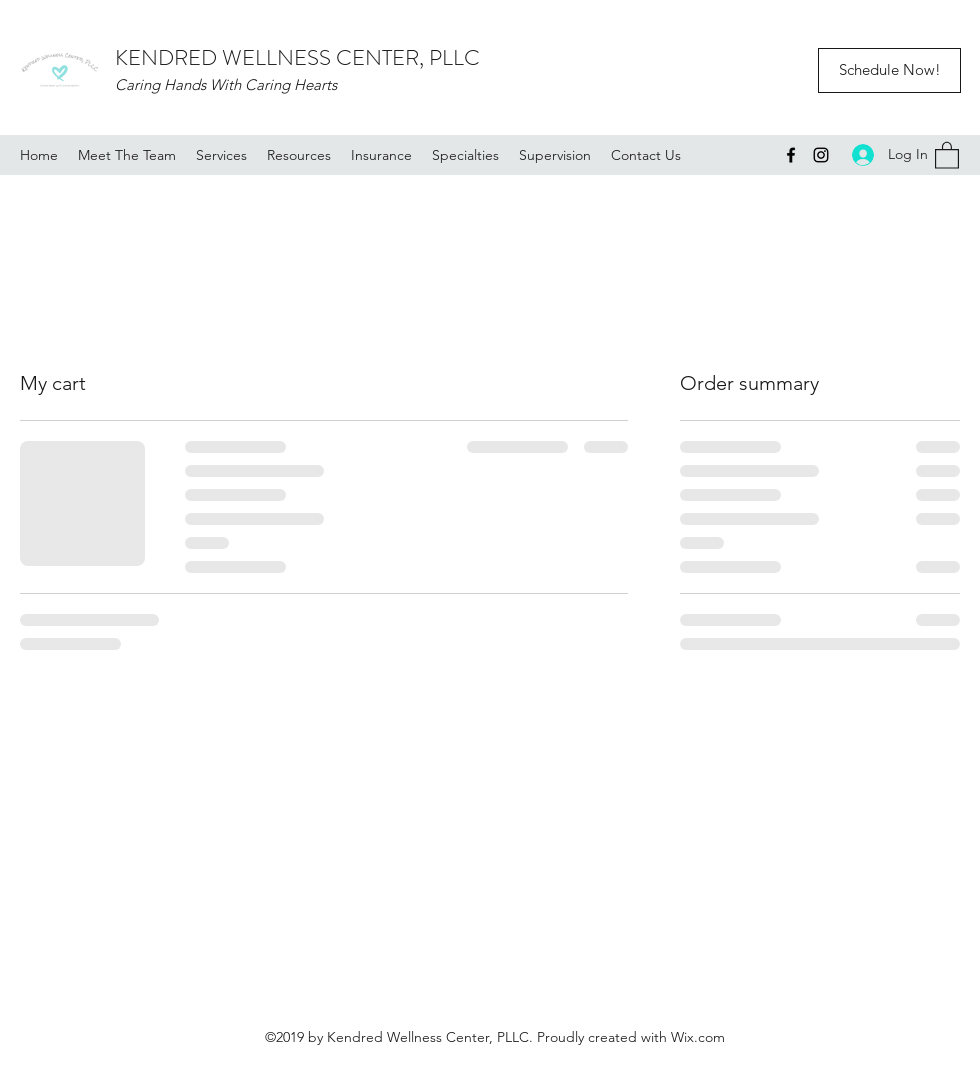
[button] (947, 154)
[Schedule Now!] (889, 70)
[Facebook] (791, 155)
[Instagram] (821, 155)
